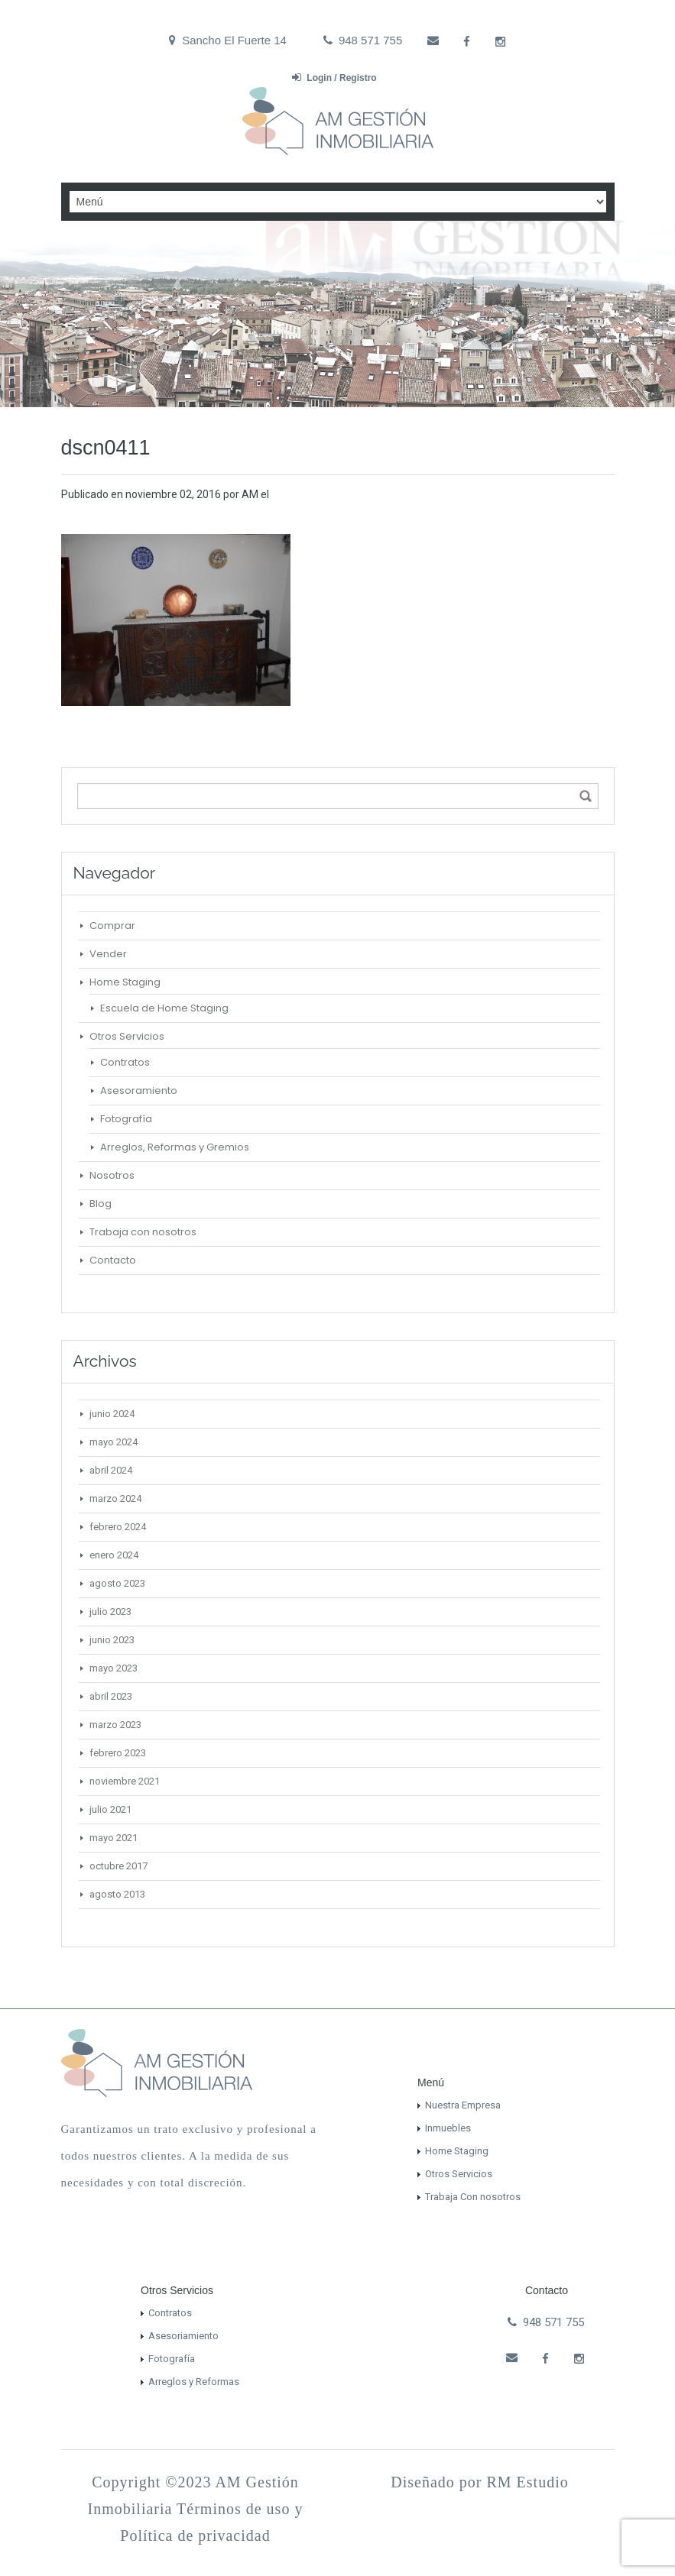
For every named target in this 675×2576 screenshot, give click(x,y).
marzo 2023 (115, 1724)
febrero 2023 (117, 1753)
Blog (100, 1203)
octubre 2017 (118, 1866)
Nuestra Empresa (463, 2105)
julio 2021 (110, 1809)
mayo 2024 (113, 1442)
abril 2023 (110, 1696)
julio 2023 (110, 1611)
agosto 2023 (117, 1583)
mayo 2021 (113, 1837)
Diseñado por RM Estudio (479, 2482)
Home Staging (125, 982)
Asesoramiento (138, 1090)
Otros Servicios (126, 1036)
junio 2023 (112, 1640)
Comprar (112, 925)
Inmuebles (448, 2128)
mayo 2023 (113, 1668)
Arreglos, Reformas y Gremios (174, 1147)
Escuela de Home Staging (164, 1008)
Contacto (112, 1260)
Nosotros (112, 1175)
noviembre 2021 (124, 1781)
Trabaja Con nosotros (473, 2196)
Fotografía (126, 1119)
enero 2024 (113, 1555)
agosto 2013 (117, 1894)
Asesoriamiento (183, 2335)
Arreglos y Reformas (193, 2381)
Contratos (125, 1062)
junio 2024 (112, 1413)
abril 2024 (110, 1470)
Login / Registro (334, 77)
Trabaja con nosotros (142, 1232)
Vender (108, 954)
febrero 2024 (117, 1526)
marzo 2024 (115, 1498)
